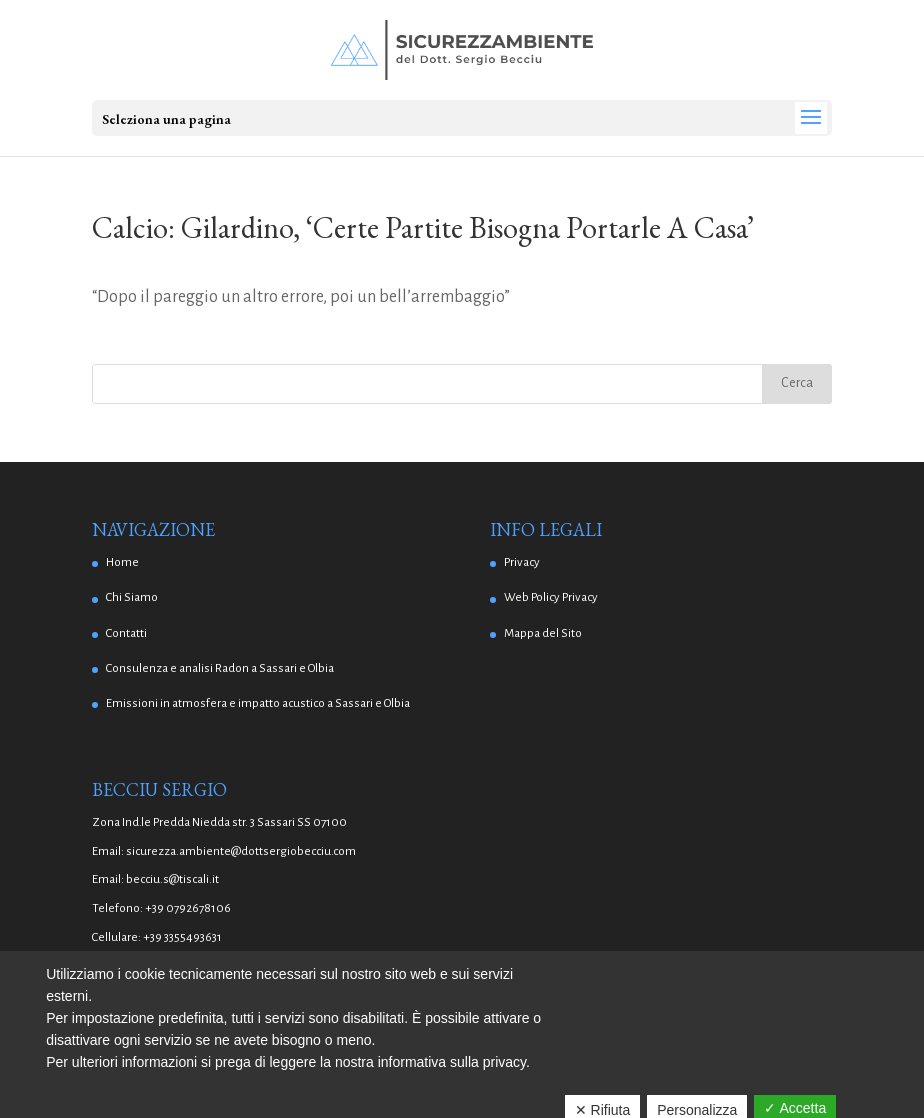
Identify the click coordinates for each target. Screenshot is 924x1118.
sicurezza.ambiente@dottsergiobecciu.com (241, 851)
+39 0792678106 (188, 908)
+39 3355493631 (182, 937)
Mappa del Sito (543, 633)
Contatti (126, 633)
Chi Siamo (132, 597)
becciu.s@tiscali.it (172, 879)
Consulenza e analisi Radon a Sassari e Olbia (220, 668)
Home (122, 562)
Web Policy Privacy (551, 597)
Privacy (522, 562)
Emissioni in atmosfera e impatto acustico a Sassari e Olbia (258, 703)
